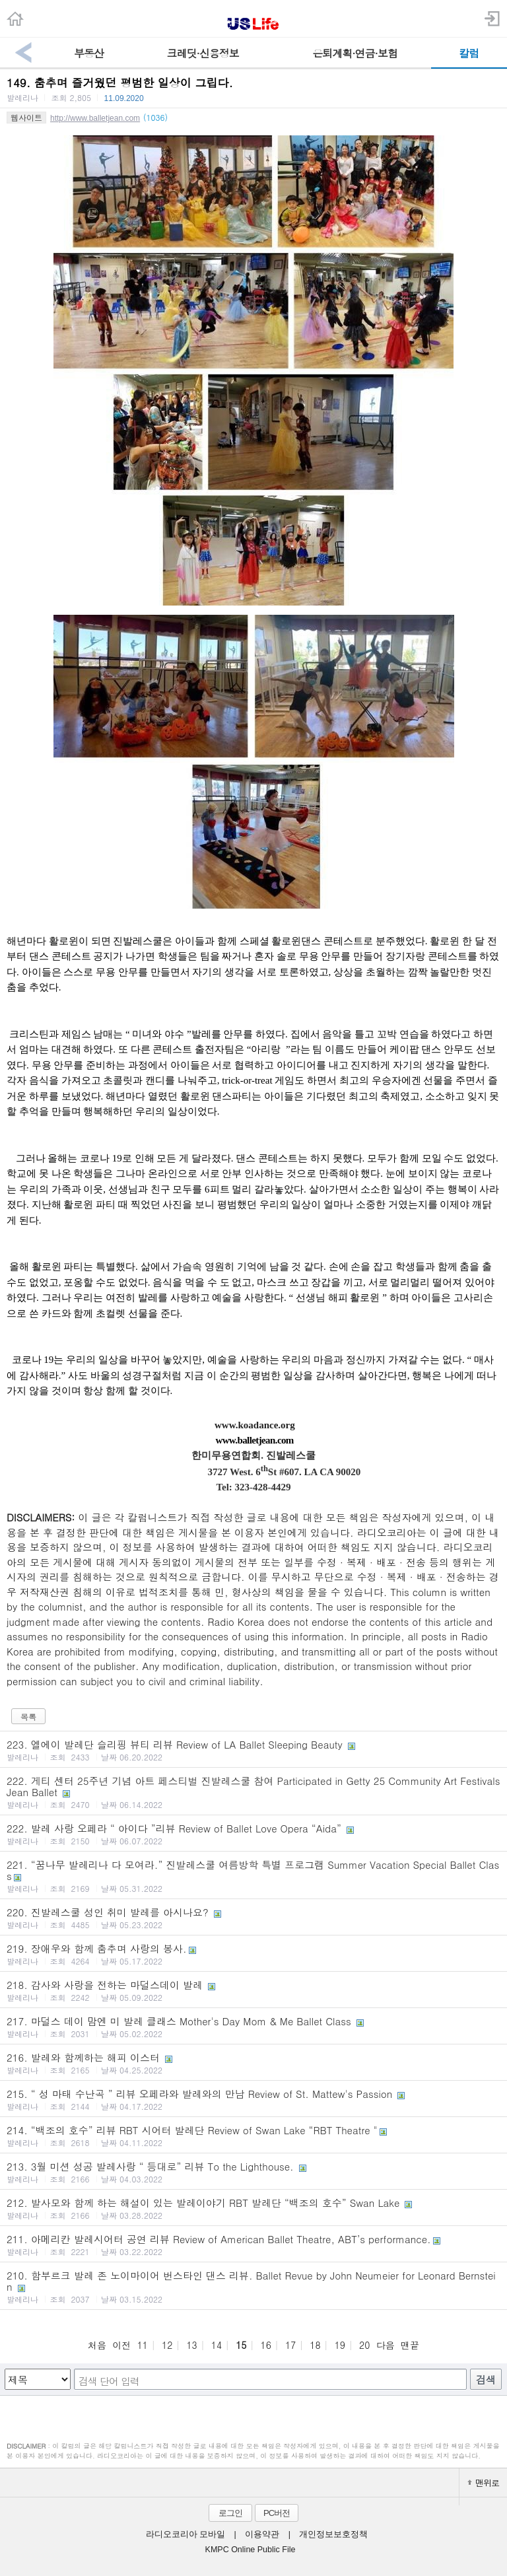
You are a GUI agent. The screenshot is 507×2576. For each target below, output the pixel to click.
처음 (97, 2344)
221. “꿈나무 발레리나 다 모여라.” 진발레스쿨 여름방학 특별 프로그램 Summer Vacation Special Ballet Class (253, 1876)
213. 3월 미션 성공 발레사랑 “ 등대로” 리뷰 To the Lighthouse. (253, 2171)
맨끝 (410, 2344)
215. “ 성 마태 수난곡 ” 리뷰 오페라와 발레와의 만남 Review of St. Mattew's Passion (253, 2099)
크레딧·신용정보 (203, 53)
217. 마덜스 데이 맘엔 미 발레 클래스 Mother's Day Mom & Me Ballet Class (253, 2026)
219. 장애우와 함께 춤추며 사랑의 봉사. (253, 1954)
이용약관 (262, 2534)
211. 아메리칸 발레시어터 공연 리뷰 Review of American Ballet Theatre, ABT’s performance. (253, 2244)
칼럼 (469, 53)
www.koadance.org (253, 1425)
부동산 (89, 53)
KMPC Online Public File (250, 2549)
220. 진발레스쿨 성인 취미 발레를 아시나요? (253, 1917)
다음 (385, 2344)
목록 (28, 1716)
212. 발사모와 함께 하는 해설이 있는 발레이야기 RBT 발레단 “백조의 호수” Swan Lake (253, 2208)
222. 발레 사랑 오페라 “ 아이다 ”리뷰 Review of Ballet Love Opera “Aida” (253, 1833)
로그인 (230, 2513)
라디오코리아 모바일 (185, 2534)
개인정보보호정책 (333, 2534)
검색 (486, 2379)
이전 (121, 2344)
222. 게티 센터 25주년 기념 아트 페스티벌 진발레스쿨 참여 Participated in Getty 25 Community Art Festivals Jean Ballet (253, 1792)
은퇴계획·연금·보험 (354, 53)
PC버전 (276, 2513)
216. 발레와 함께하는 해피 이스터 (253, 2062)
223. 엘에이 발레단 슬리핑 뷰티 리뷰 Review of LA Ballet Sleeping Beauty (253, 1749)
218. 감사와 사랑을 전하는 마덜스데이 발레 (253, 1990)
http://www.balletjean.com (95, 118)
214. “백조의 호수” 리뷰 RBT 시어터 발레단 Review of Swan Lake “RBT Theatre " (253, 2135)
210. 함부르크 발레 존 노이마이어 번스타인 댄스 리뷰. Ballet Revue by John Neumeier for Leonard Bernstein (253, 2286)
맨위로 (483, 2482)
